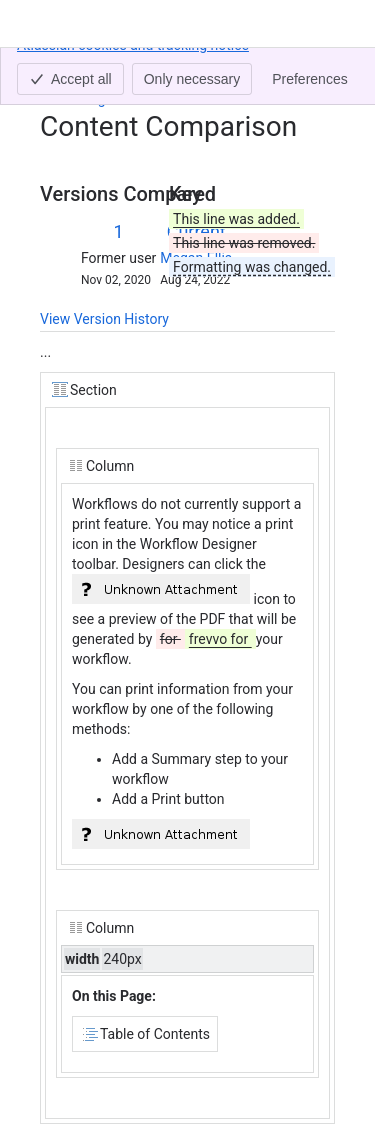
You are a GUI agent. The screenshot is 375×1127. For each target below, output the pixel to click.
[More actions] (316, 74)
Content (64, 68)
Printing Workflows (115, 99)
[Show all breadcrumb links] (108, 68)
